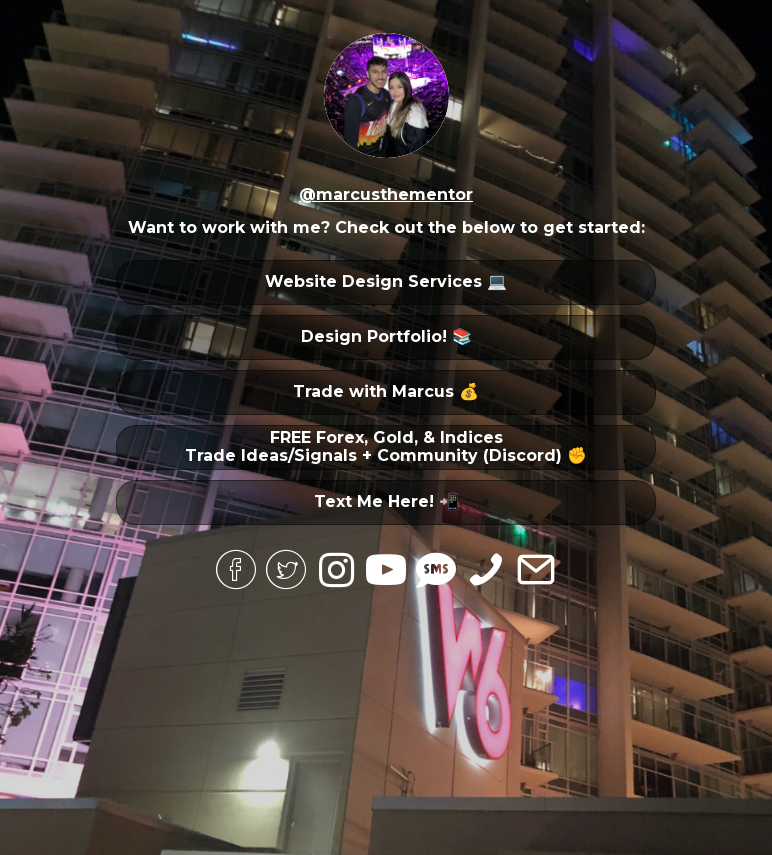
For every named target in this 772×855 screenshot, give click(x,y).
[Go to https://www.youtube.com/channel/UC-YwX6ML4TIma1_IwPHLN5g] (386, 571)
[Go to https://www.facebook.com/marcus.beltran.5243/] (236, 571)
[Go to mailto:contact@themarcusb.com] (536, 571)
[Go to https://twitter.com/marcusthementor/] (286, 571)
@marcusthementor (386, 194)
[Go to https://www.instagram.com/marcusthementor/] (336, 570)
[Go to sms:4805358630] (436, 570)
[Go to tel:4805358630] (486, 571)
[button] (386, 282)
